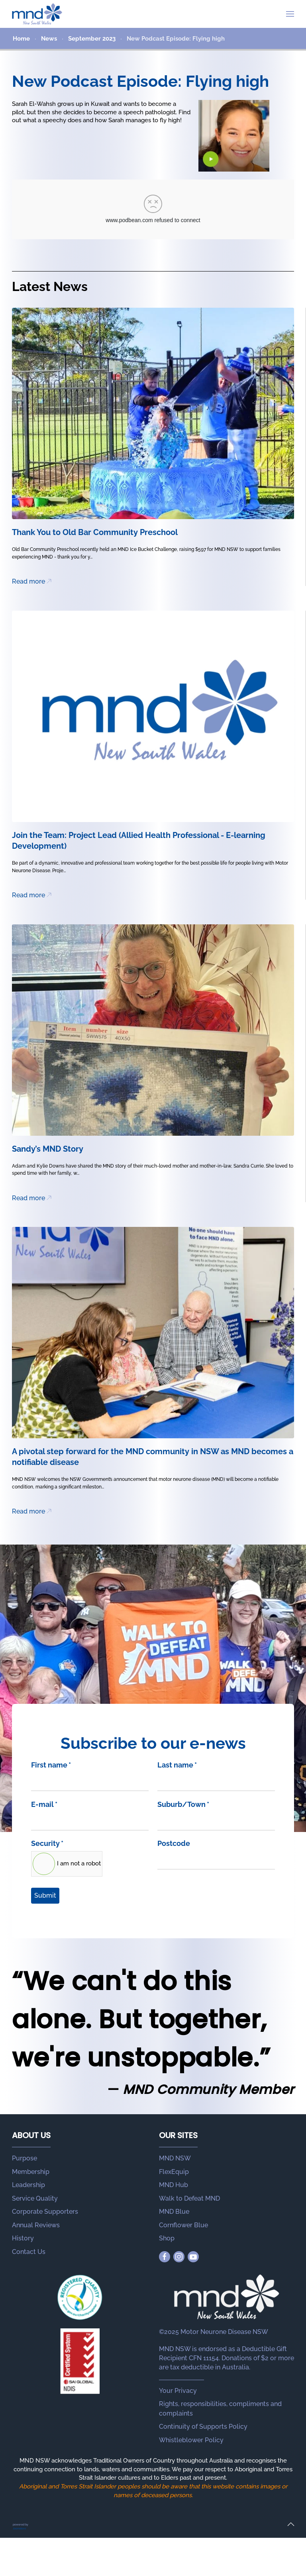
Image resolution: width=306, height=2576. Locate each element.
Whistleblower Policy (191, 2440)
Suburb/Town (183, 1804)
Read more (28, 581)
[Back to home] (37, 14)
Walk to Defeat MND (189, 2198)
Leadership (28, 2185)
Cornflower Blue (183, 2225)
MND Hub (173, 2185)
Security (47, 1843)
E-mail (44, 1804)
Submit (45, 1895)
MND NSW (175, 2158)
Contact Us (28, 2252)
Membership (30, 2172)
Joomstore (19, 2528)
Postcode (173, 1843)
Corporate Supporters (45, 2211)
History (23, 2238)
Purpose (24, 2158)
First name (51, 1765)
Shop (167, 2238)
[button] (290, 14)
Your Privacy (178, 2390)
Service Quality (35, 2198)
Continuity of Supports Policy (203, 2426)
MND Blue (174, 2211)
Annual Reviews (36, 2225)
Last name (177, 1765)
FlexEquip (174, 2172)
